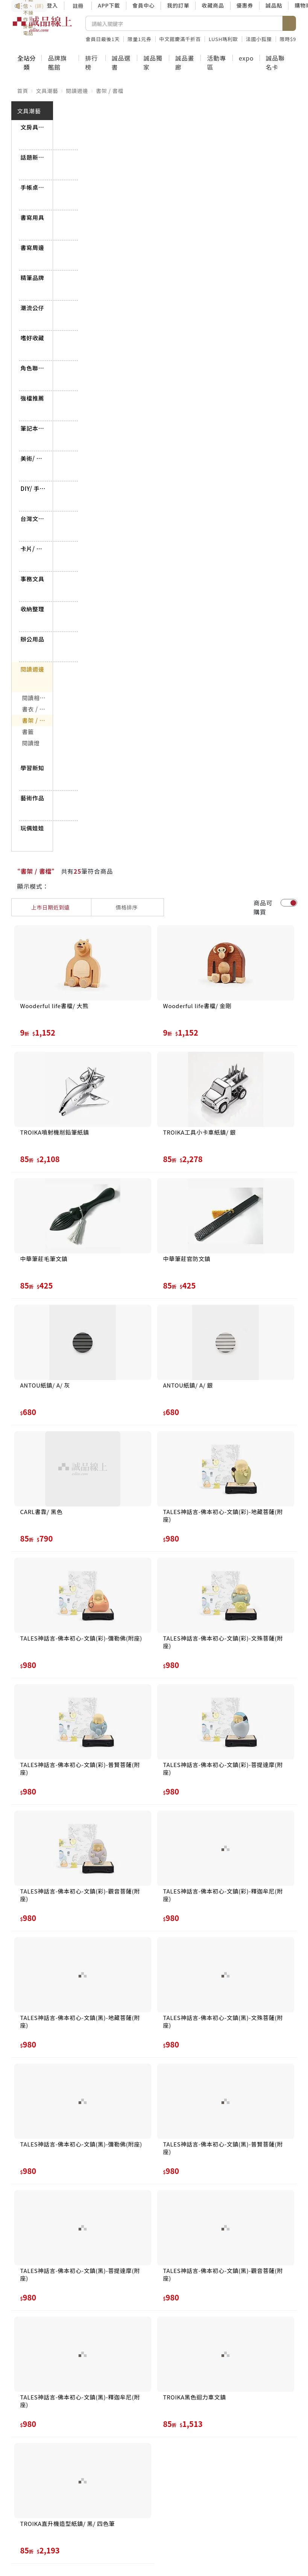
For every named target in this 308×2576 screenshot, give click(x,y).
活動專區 (216, 62)
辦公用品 (32, 639)
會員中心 (143, 5)
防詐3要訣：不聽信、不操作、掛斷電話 (29, 6)
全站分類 (26, 62)
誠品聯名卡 (275, 62)
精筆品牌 (32, 278)
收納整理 (32, 609)
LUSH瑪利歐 (223, 39)
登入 (52, 5)
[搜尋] (184, 23)
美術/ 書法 (33, 458)
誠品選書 (121, 62)
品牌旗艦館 (57, 62)
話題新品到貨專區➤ (33, 157)
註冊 (78, 5)
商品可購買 (262, 907)
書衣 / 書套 (37, 709)
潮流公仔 (32, 308)
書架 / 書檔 (109, 90)
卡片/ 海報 (33, 549)
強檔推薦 (32, 398)
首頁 (23, 90)
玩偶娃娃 (32, 828)
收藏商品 (213, 5)
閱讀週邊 (77, 90)
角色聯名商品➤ (33, 368)
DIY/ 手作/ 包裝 (33, 488)
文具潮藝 (47, 90)
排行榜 (91, 62)
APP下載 (109, 5)
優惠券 (245, 5)
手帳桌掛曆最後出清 (33, 187)
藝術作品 (32, 798)
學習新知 (32, 768)
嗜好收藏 (32, 338)
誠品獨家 (152, 62)
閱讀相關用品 (37, 698)
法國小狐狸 (259, 39)
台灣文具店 (33, 519)
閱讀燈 (31, 743)
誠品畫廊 (184, 62)
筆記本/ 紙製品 (33, 428)
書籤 (28, 732)
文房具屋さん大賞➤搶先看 (33, 127)
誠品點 (274, 5)
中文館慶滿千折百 (180, 39)
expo (246, 57)
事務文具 (32, 579)
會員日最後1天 (103, 39)
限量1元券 (139, 39)
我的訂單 (178, 5)
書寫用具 (32, 217)
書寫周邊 (32, 247)
